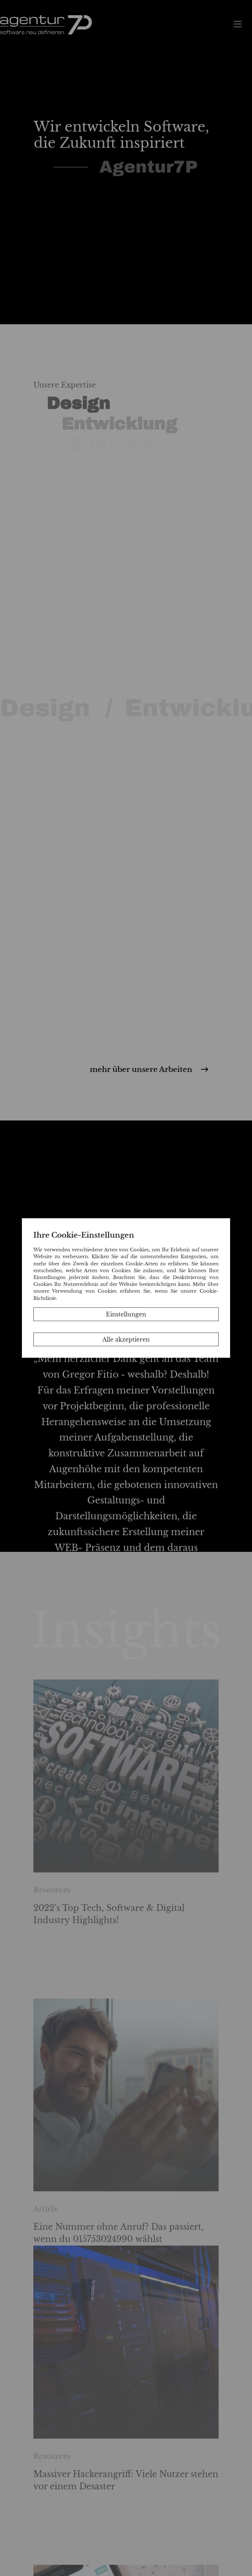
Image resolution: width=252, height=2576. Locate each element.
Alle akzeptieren (126, 1339)
